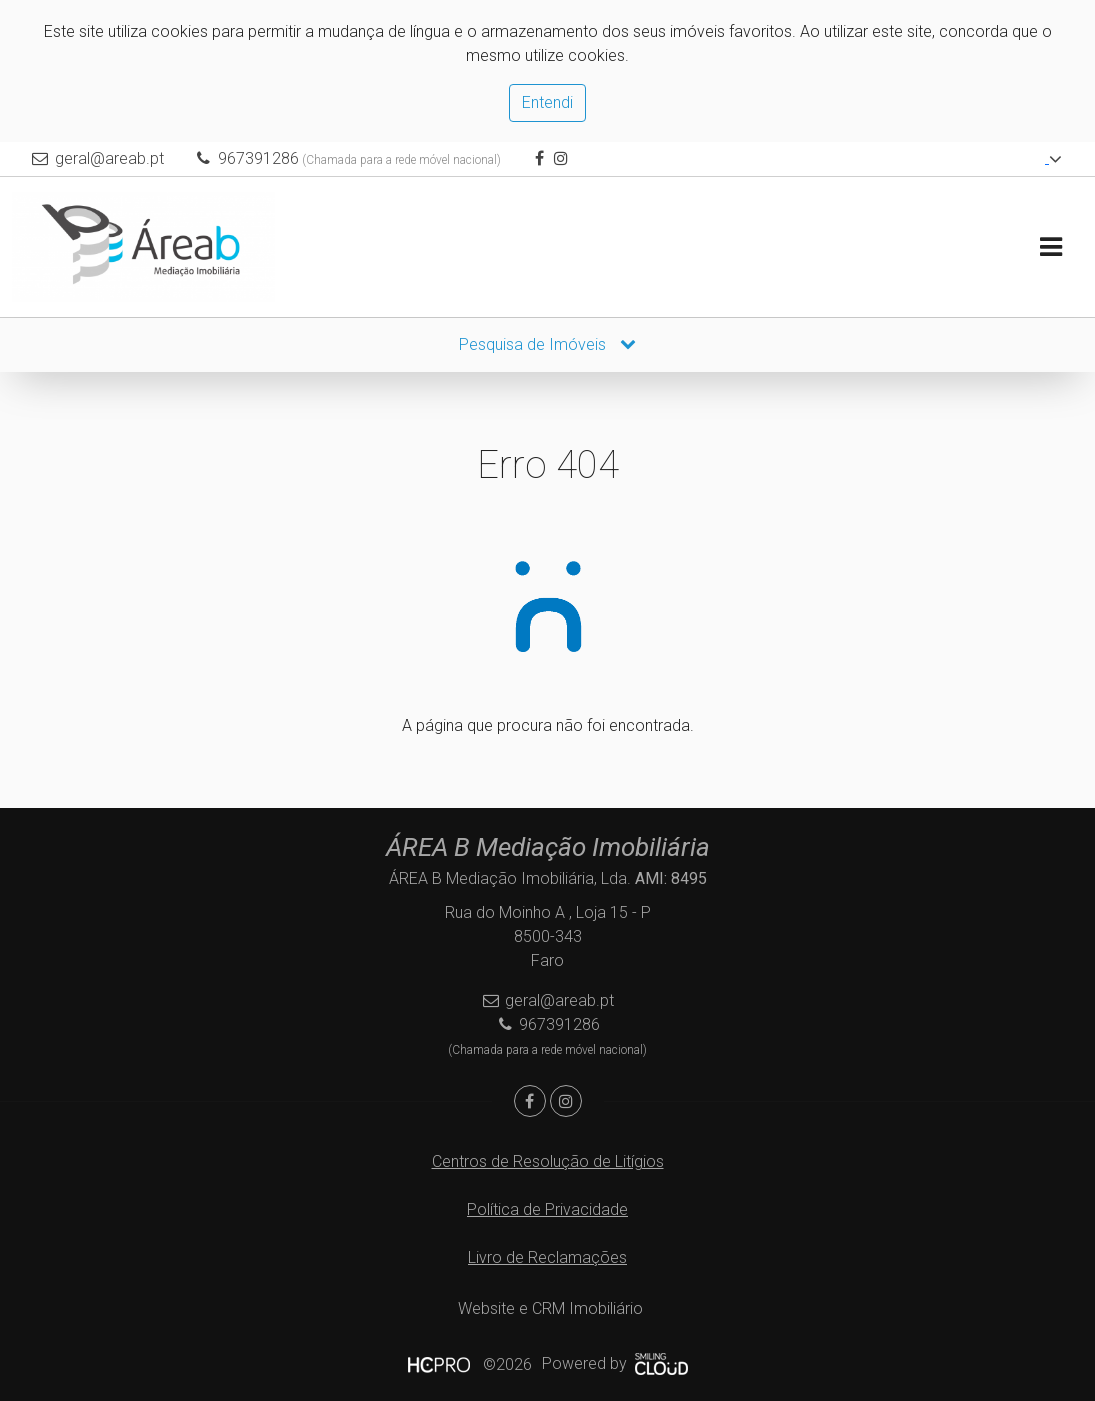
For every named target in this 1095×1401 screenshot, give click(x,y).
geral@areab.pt (109, 158)
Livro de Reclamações (547, 1257)
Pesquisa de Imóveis (547, 344)
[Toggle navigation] (1050, 247)
